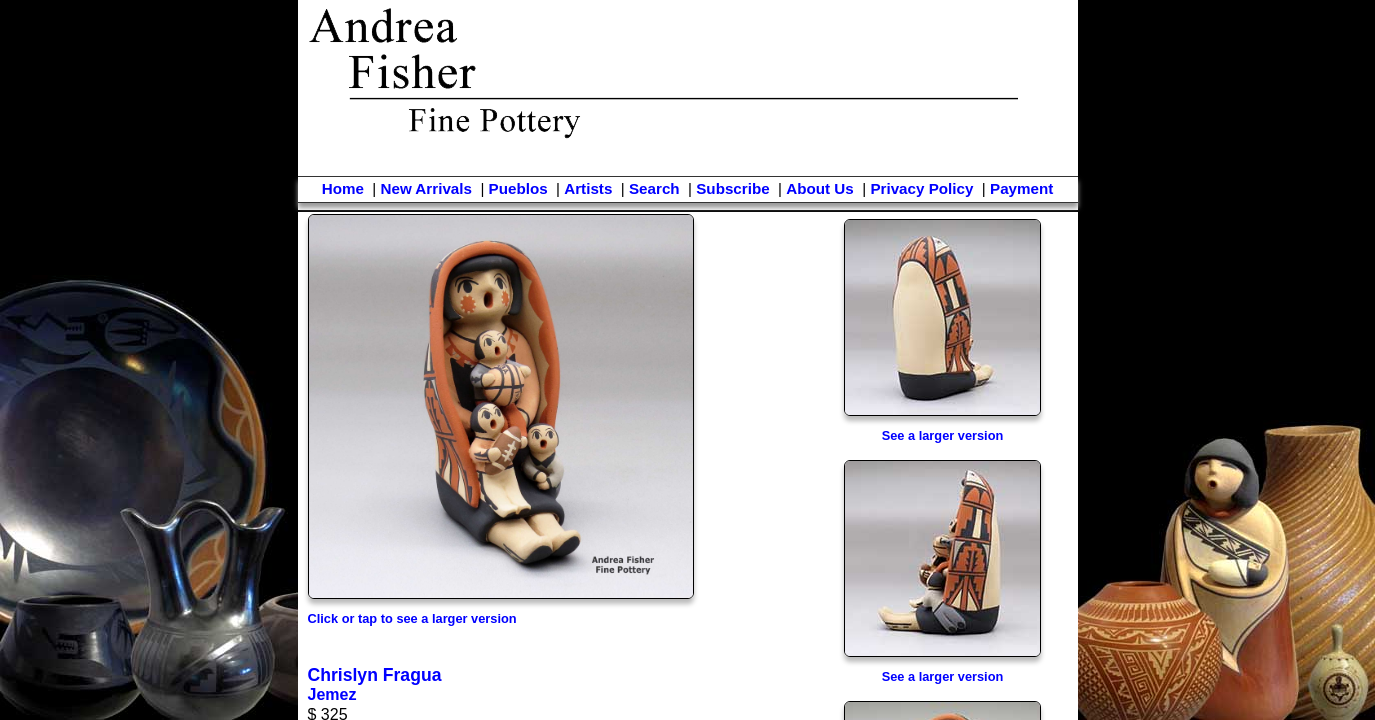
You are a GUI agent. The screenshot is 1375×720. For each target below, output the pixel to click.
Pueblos (518, 188)
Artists (588, 188)
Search (654, 188)
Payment (1021, 188)
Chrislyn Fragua (375, 675)
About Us (820, 188)
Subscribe (732, 188)
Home (343, 188)
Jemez (332, 694)
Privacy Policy (921, 188)
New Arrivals (425, 188)
